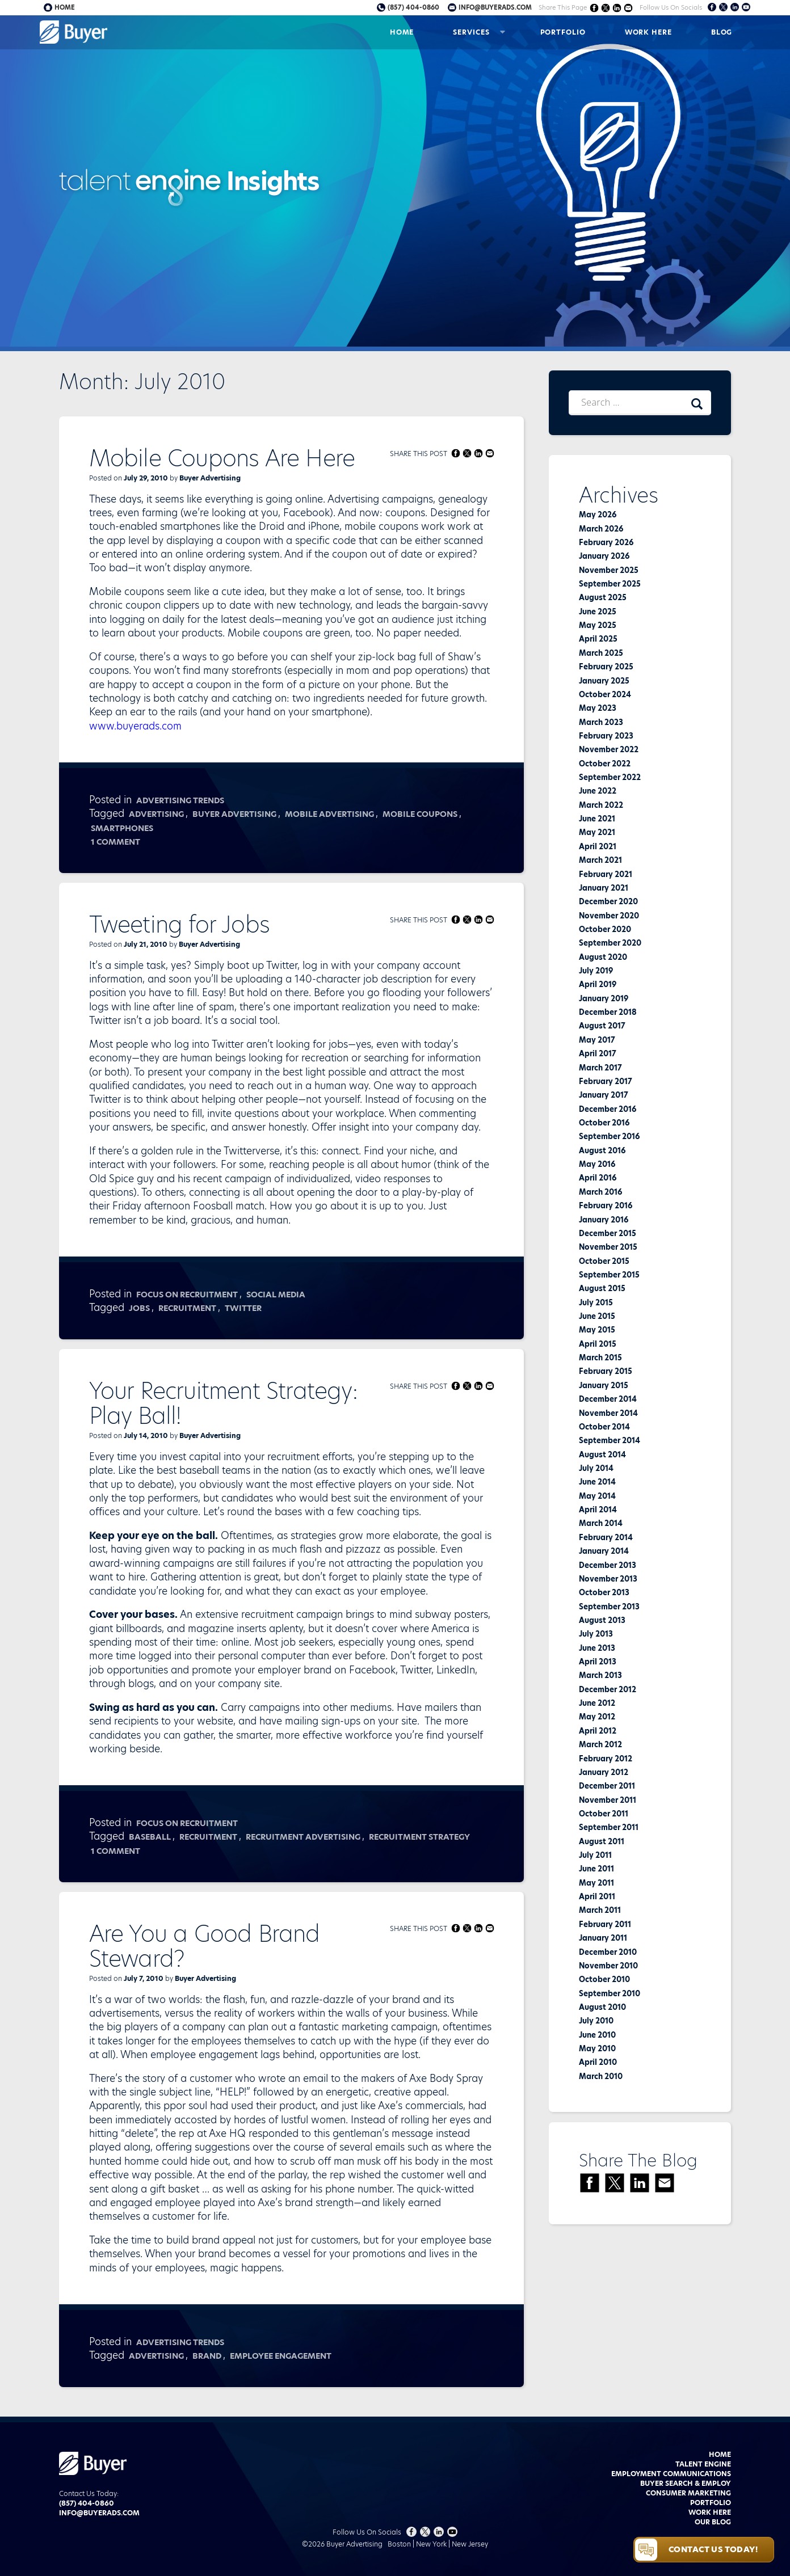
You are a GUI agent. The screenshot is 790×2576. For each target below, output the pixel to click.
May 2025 (597, 625)
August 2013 (602, 1620)
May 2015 (597, 1330)
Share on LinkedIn (616, 7)
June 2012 (597, 1703)
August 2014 (602, 1454)
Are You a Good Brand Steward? (204, 1946)
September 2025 (610, 584)
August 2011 (601, 1841)
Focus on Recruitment (187, 1294)
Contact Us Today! (713, 2549)
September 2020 (610, 943)
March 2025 (601, 653)
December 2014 (608, 1399)
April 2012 (597, 1731)
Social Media (275, 1294)
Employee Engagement (280, 2356)
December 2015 (607, 1233)
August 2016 (602, 1150)
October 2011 (603, 1813)
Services (471, 32)
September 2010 (609, 1993)
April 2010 (598, 2062)
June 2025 (597, 611)
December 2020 (608, 901)
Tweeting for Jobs (179, 925)
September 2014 (609, 1440)
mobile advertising (329, 814)
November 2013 (608, 1579)
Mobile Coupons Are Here (222, 458)
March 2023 (601, 722)
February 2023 (606, 736)
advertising (156, 814)
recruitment (187, 1308)
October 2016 (604, 1123)
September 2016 (609, 1136)
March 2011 (600, 1910)
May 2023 (597, 708)
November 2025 (608, 570)
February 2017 (605, 1081)
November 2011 (607, 1800)
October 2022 (605, 763)
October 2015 (604, 1261)
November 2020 (609, 915)
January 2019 (603, 998)
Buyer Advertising (210, 478)
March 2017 (600, 1068)
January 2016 (603, 1220)
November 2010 (608, 1966)
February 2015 (605, 1371)
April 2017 (597, 1053)
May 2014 (597, 1496)
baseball (150, 1837)
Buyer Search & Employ (685, 2483)
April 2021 (597, 846)
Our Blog (713, 2522)
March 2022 (601, 805)
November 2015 (608, 1247)
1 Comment (116, 842)
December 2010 (608, 1952)
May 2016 (597, 1164)
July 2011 (595, 1855)
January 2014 (604, 1551)
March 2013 (600, 1675)
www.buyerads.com (135, 726)
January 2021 (603, 888)
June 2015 (597, 1316)
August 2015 (602, 1288)
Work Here (648, 32)
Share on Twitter (605, 7)
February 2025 (606, 666)
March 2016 (600, 1192)
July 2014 (596, 1468)
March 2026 (601, 529)
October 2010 (604, 1979)
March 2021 (600, 860)
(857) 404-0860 (413, 7)
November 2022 (608, 749)
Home (402, 32)
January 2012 (603, 1772)
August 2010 (602, 2007)
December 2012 (607, 1689)
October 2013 (604, 1592)
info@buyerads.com (495, 7)
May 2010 (597, 2048)
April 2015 (597, 1344)
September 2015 (609, 1275)
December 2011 (607, 1786)
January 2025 (604, 681)
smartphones (122, 828)
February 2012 (605, 1758)
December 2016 (607, 1109)
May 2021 (597, 832)
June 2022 (597, 791)
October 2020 (605, 929)
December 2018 (608, 1012)
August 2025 (603, 597)
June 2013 (597, 1648)
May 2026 (597, 514)
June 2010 (597, 2035)
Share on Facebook (594, 7)
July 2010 (596, 2021)
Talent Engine (703, 2464)
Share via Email (628, 7)
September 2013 (609, 1606)
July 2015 (596, 1302)
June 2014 (597, 1482)
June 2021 (597, 818)
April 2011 (597, 1896)
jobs (139, 1308)
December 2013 (607, 1565)
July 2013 (596, 1634)
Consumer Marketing (688, 2493)
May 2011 (596, 1883)
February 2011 (605, 1924)
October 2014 (604, 1427)
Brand (206, 2356)
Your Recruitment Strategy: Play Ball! (223, 1403)
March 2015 (600, 1357)
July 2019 (596, 971)
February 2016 (605, 1205)
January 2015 (603, 1385)
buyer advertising (234, 814)
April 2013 (597, 1661)
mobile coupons (420, 814)
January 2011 (603, 1938)
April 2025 (598, 639)
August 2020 (603, 957)
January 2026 (604, 556)
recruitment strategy (419, 1837)
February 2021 (605, 874)
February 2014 (606, 1537)
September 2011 (608, 1827)
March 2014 (601, 1523)
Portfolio (563, 32)
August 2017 (602, 1026)
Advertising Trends (180, 800)
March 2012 (600, 1744)
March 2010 (601, 2076)
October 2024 (605, 694)
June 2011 (596, 1869)
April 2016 (597, 1178)
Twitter (243, 1308)
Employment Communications (671, 2473)
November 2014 (608, 1413)
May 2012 (597, 1716)
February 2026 (606, 542)
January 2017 (603, 1095)
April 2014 (598, 1509)
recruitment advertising (303, 1837)
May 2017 (597, 1040)
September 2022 (610, 777)
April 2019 (597, 984)
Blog (722, 32)
